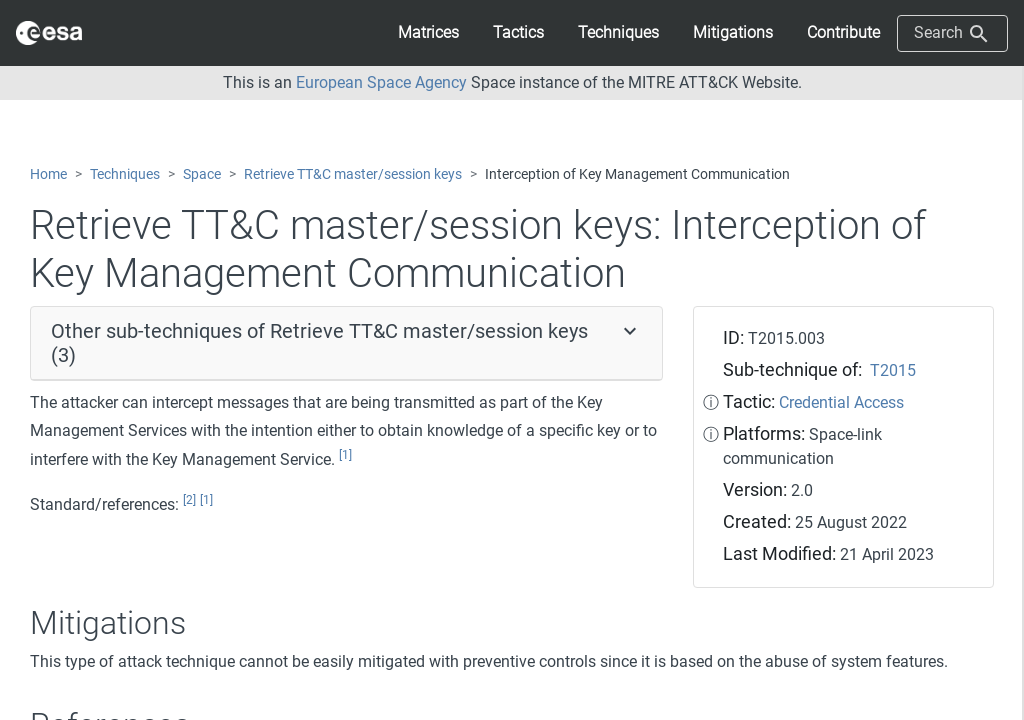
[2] (189, 500)
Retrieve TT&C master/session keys (353, 174)
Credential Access (841, 402)
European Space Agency (381, 82)
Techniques (125, 174)
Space (202, 174)
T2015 (893, 370)
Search (952, 34)
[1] (345, 455)
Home (48, 174)
